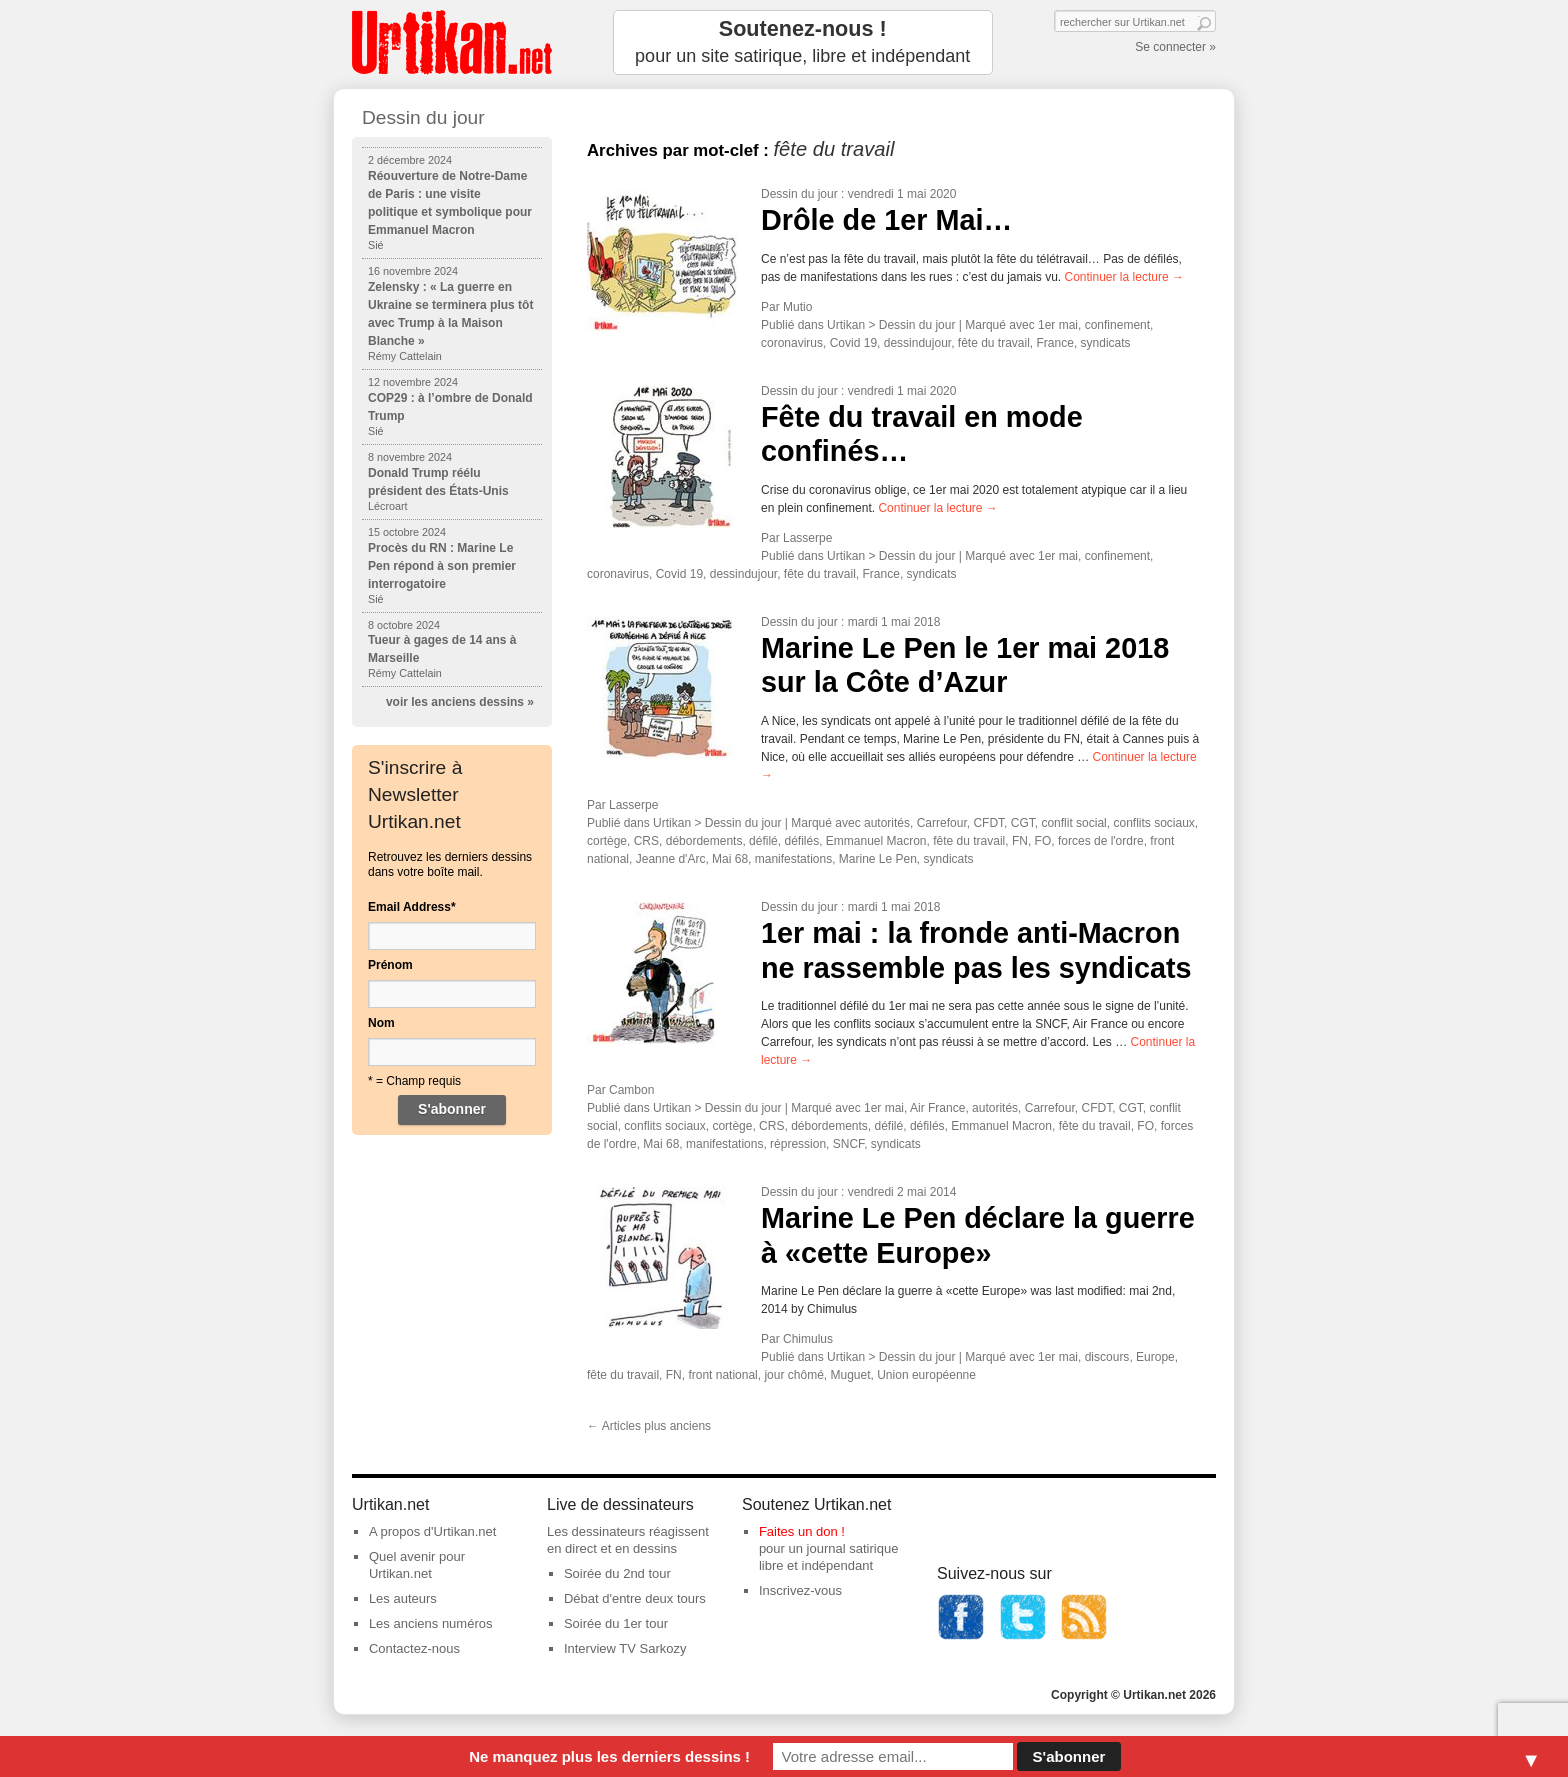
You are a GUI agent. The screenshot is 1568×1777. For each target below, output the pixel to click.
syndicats (1106, 343)
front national (722, 1375)
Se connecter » (1175, 47)
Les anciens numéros (431, 1623)
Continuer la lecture (1124, 277)
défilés (801, 841)
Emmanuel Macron (876, 841)
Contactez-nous (414, 1648)
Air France (937, 1108)
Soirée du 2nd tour (617, 1573)
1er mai (1058, 325)
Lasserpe (807, 538)
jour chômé (793, 1375)
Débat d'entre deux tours (635, 1598)
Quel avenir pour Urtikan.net (417, 1565)
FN (1020, 841)
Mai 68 (730, 859)
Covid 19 (853, 343)
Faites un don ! (802, 1531)
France (1055, 343)
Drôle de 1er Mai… (886, 220)
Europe (1155, 1357)
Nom (381, 1023)
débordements (704, 841)
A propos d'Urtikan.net (433, 1531)
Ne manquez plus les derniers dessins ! (609, 1756)
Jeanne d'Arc (671, 859)
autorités (887, 823)
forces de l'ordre (1101, 841)
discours (1107, 1357)
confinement (1117, 325)
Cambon (631, 1090)
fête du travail (994, 343)
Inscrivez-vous (800, 1590)
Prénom (390, 965)
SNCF (848, 1144)
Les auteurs (403, 1598)
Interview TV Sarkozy (625, 1648)
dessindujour (917, 343)
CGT (1023, 823)
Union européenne (926, 1375)
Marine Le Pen (878, 859)
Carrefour (942, 823)
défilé (763, 841)
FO (1043, 841)
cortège (607, 841)
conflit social (1073, 823)
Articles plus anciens (649, 1426)
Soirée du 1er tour (616, 1623)
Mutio (797, 307)
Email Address (412, 907)
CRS (646, 841)
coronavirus (792, 343)
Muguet (851, 1375)
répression (798, 1144)
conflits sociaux (1153, 823)
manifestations (793, 859)
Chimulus (808, 1339)
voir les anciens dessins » (460, 702)
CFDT (988, 823)
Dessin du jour (799, 194)
